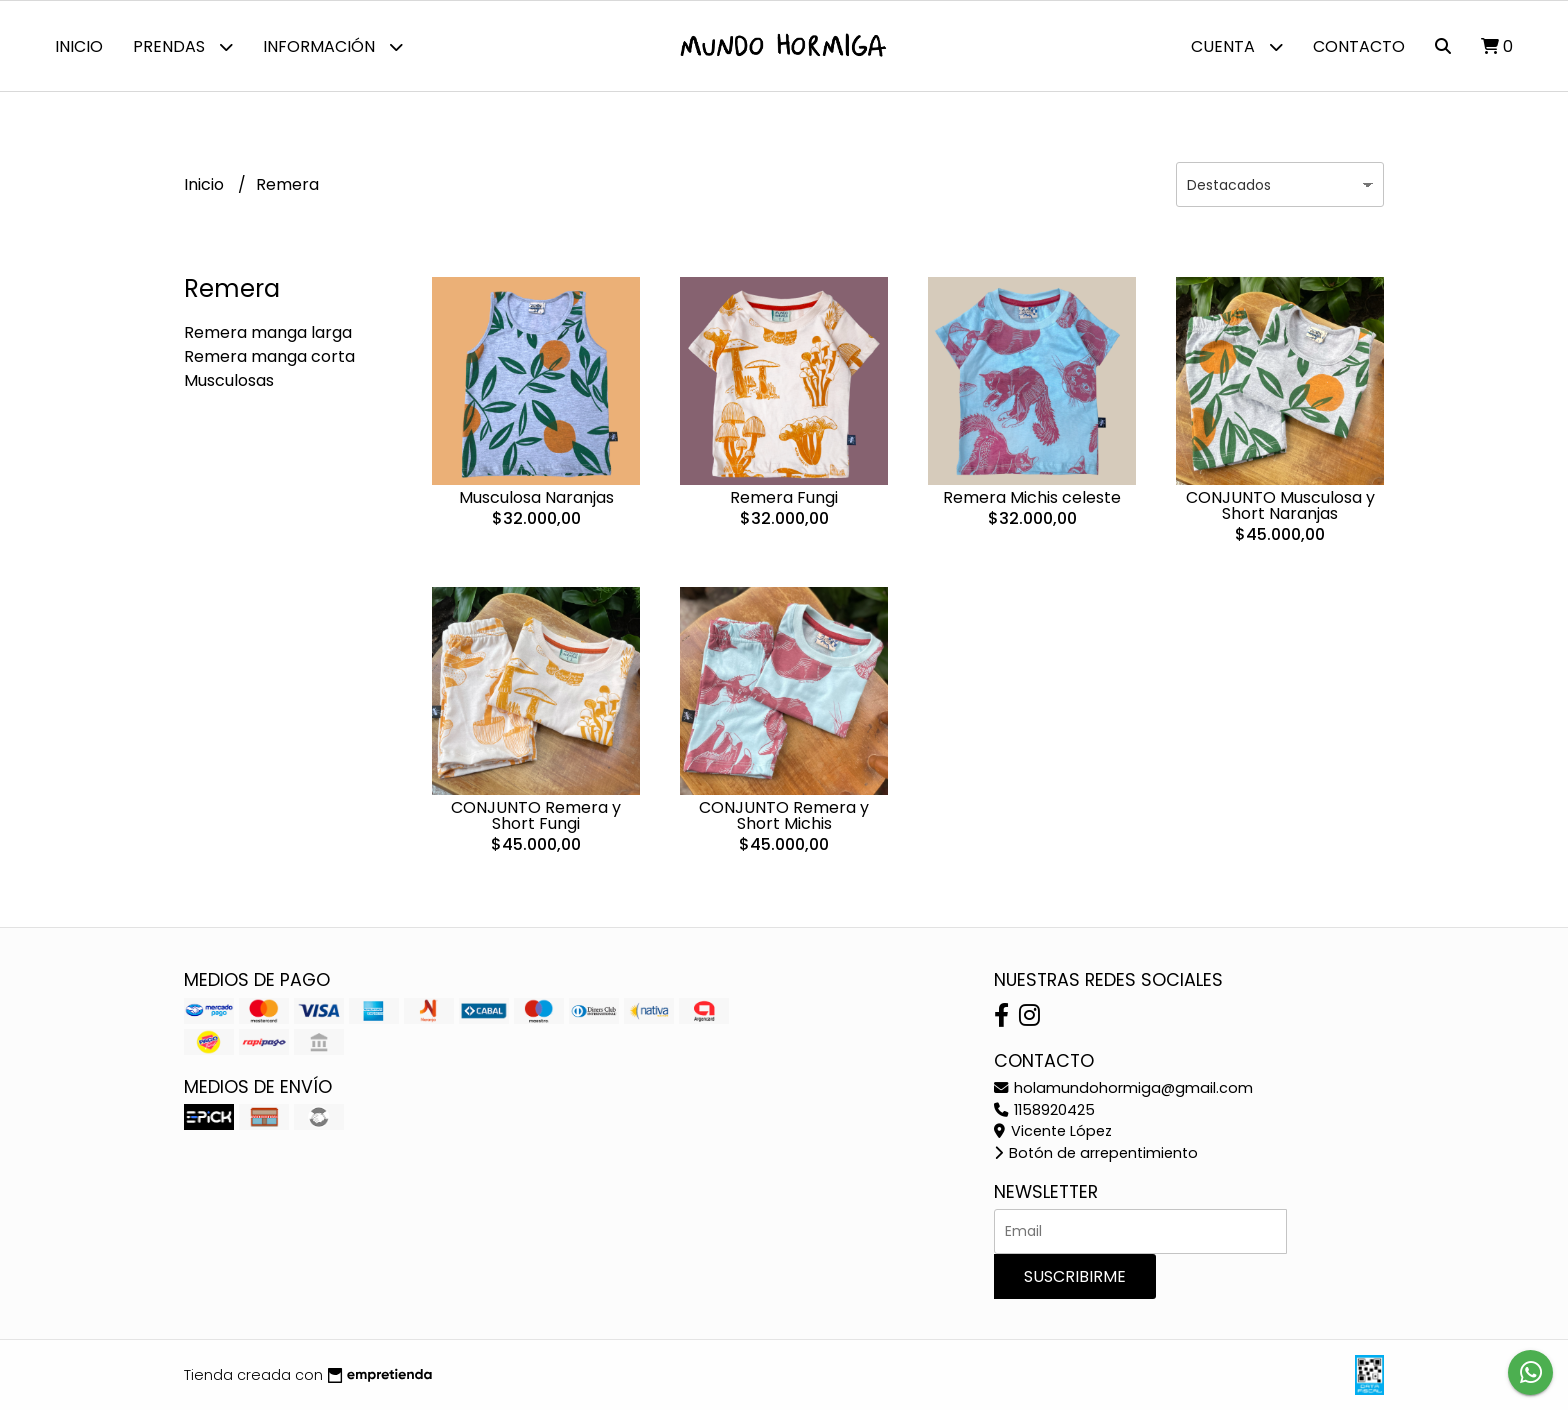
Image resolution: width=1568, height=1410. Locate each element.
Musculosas (229, 380)
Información (333, 46)
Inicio (79, 46)
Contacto (1359, 46)
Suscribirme (1075, 1276)
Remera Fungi (784, 497)
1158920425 (1044, 1110)
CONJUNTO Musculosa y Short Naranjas (1280, 505)
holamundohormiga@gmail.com (1123, 1088)
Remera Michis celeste (1032, 497)
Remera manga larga (268, 332)
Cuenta (1237, 46)
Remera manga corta (269, 356)
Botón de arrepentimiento (1096, 1153)
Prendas (183, 46)
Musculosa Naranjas (536, 497)
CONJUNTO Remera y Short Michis (784, 815)
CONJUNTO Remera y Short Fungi (536, 815)
